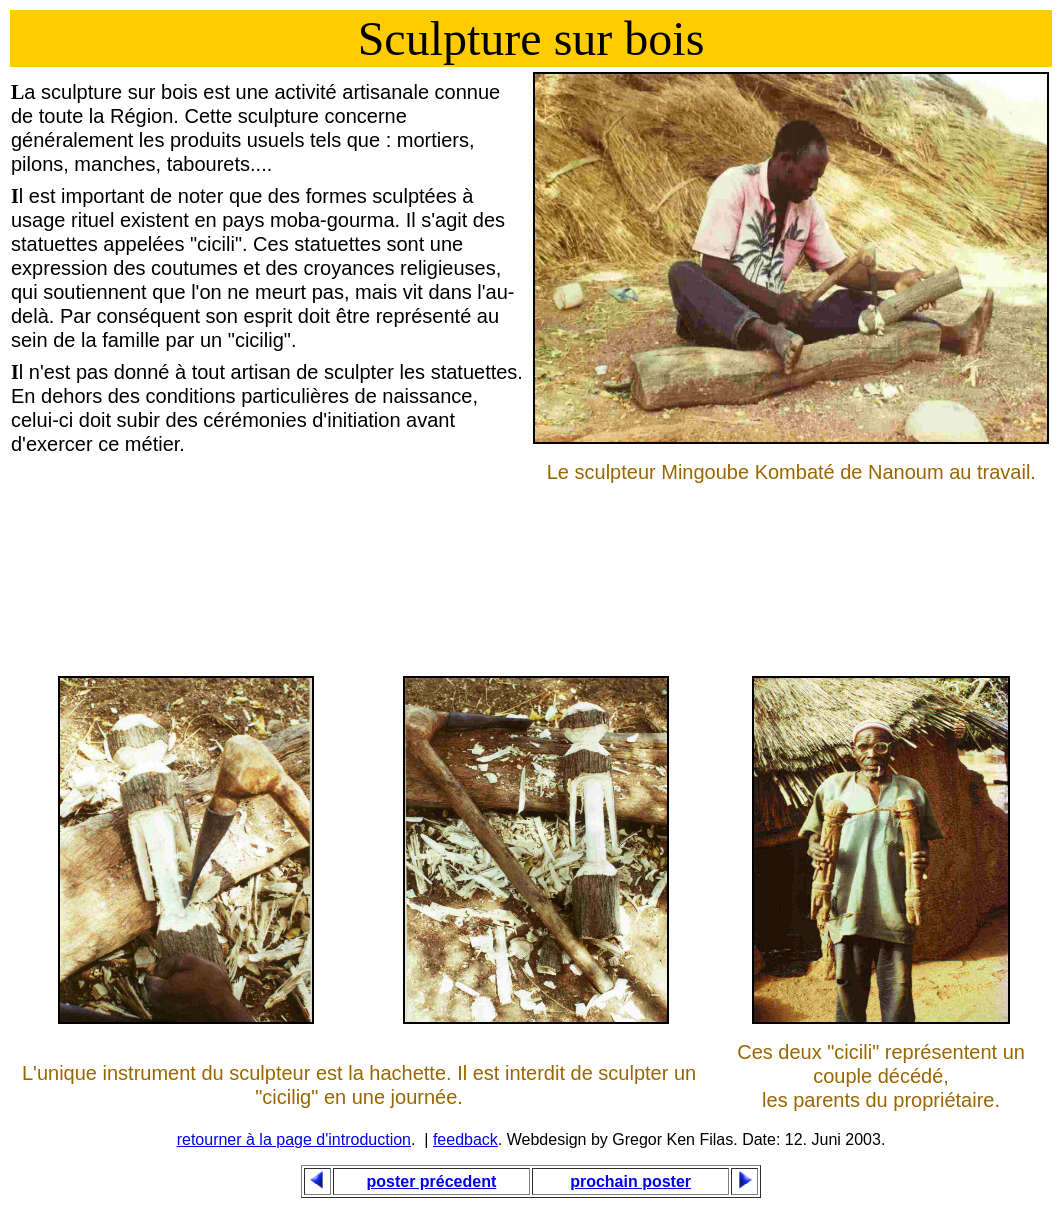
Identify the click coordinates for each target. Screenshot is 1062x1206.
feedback (465, 1139)
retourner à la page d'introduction (294, 1139)
